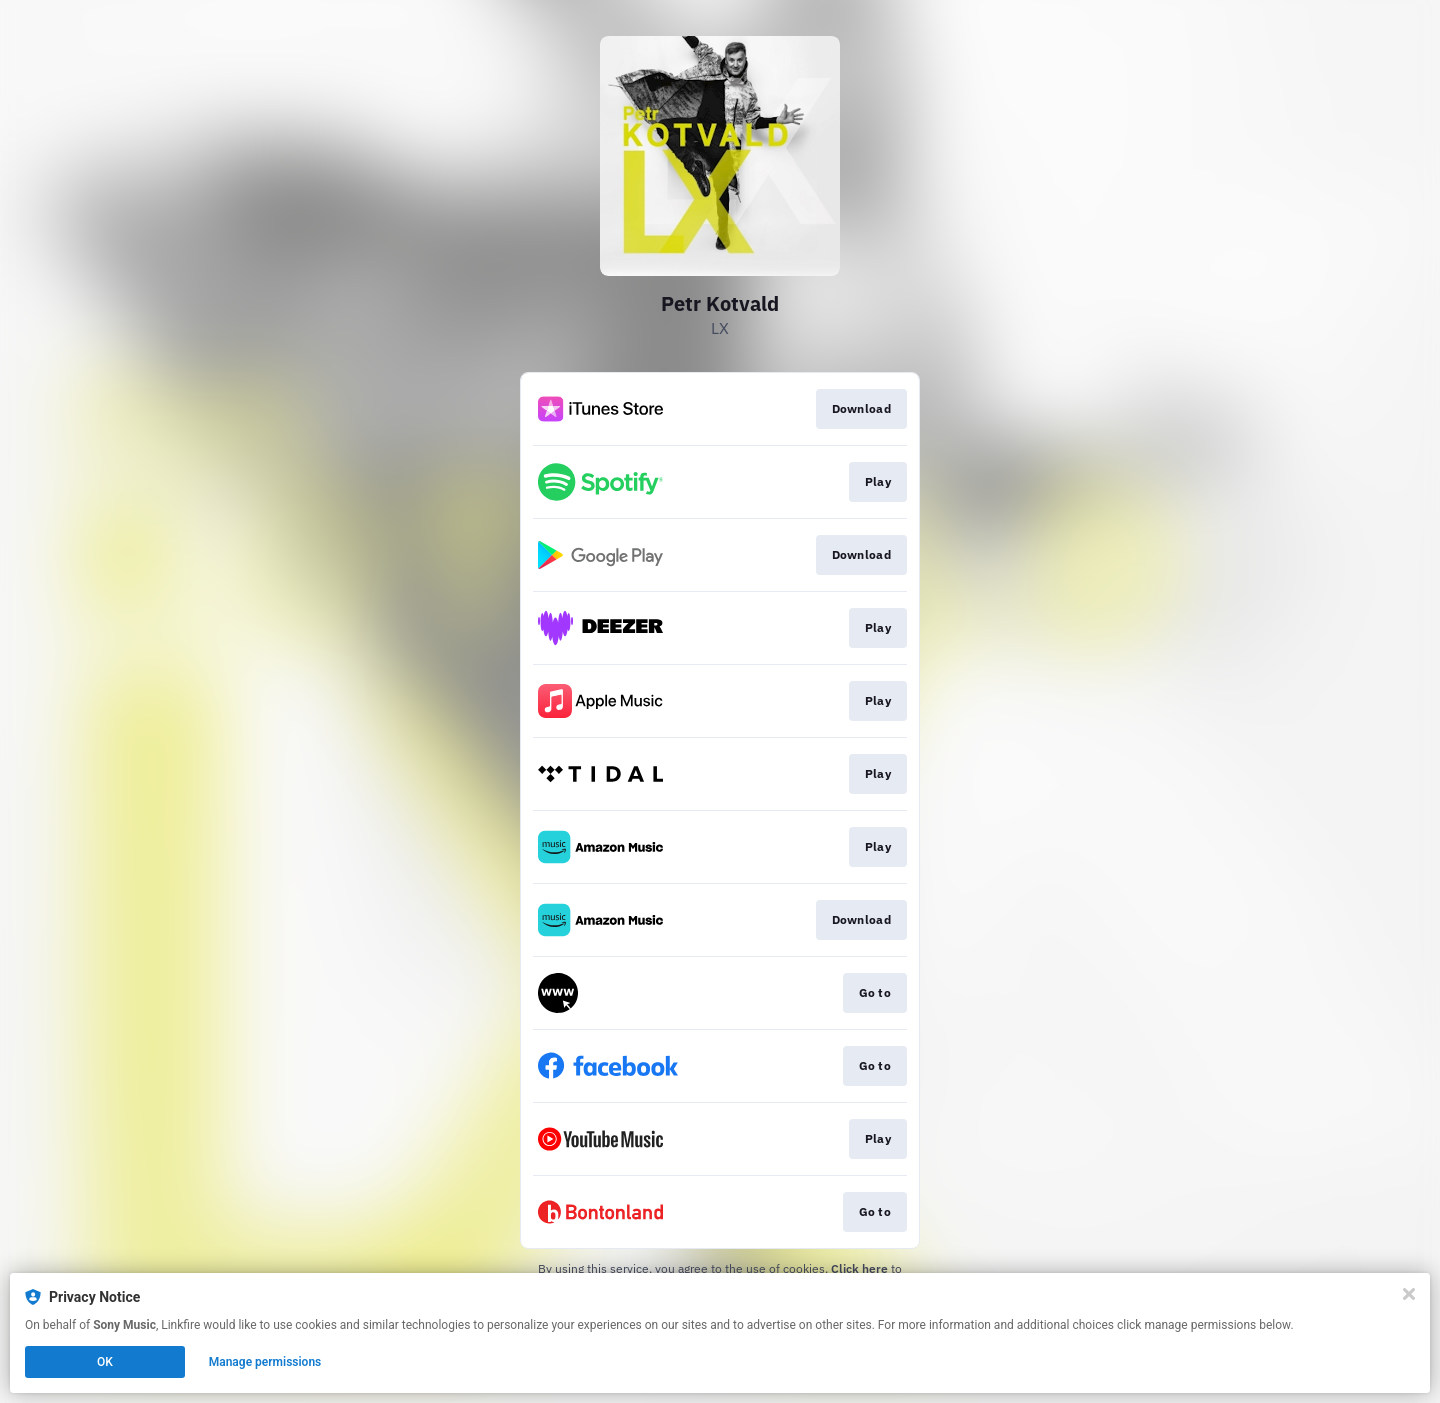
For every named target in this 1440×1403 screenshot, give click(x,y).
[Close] (1409, 1294)
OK (105, 1362)
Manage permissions (265, 1362)
